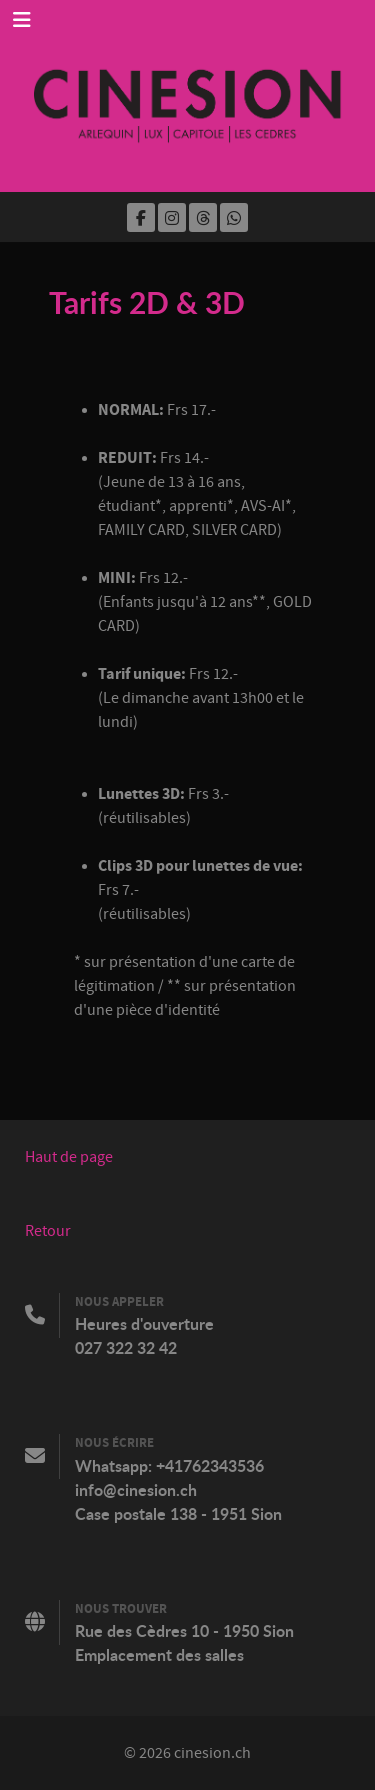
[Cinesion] (187, 96)
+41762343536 (210, 1466)
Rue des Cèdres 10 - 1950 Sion (184, 1631)
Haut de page (69, 1157)
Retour (48, 1231)
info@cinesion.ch (136, 1490)
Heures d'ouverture (144, 1324)
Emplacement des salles (159, 1655)
